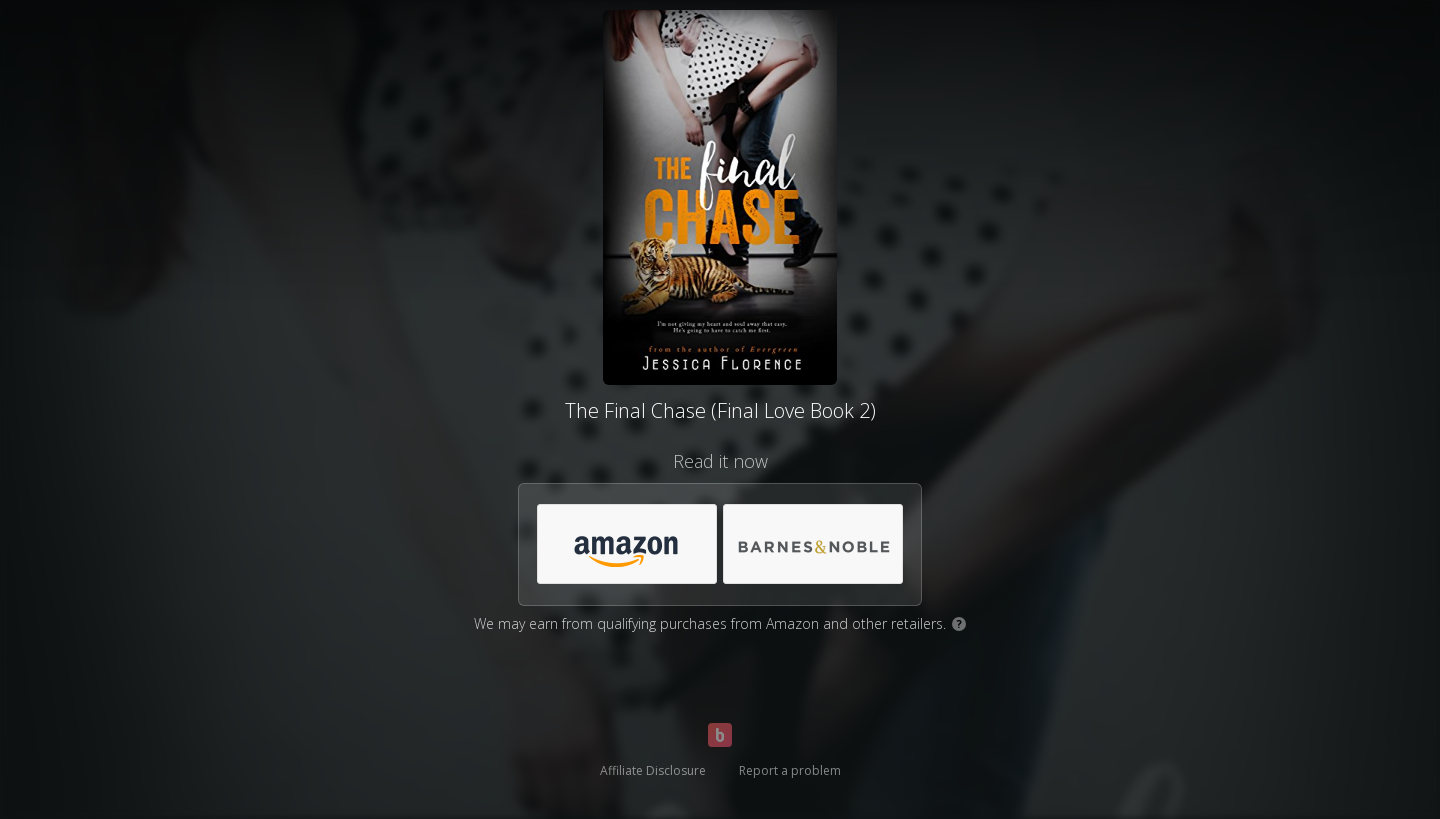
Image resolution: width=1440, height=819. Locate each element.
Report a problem (790, 770)
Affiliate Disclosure (653, 770)
